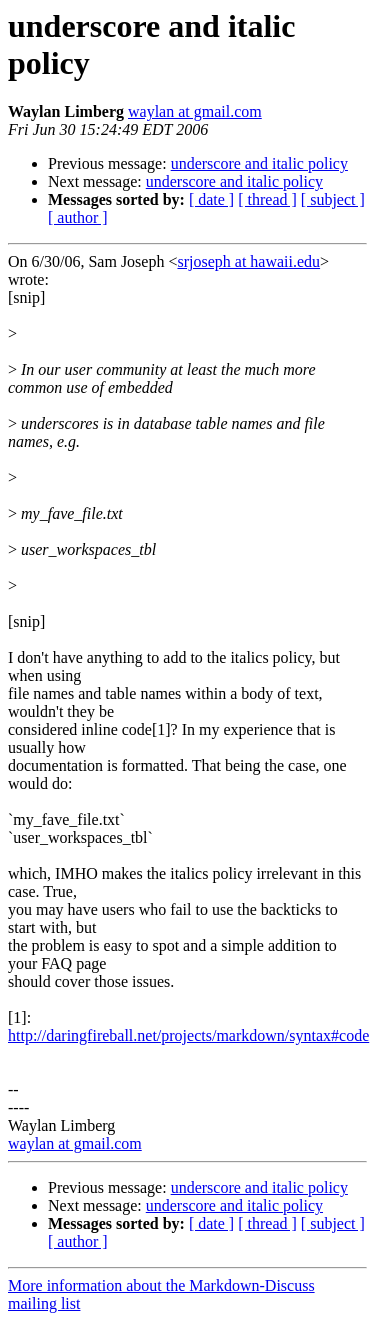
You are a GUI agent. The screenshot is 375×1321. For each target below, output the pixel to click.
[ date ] (211, 199)
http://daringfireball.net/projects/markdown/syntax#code (188, 1035)
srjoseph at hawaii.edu (248, 261)
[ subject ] (333, 199)
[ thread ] (267, 199)
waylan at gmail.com (195, 111)
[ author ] (78, 217)
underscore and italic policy (259, 163)
